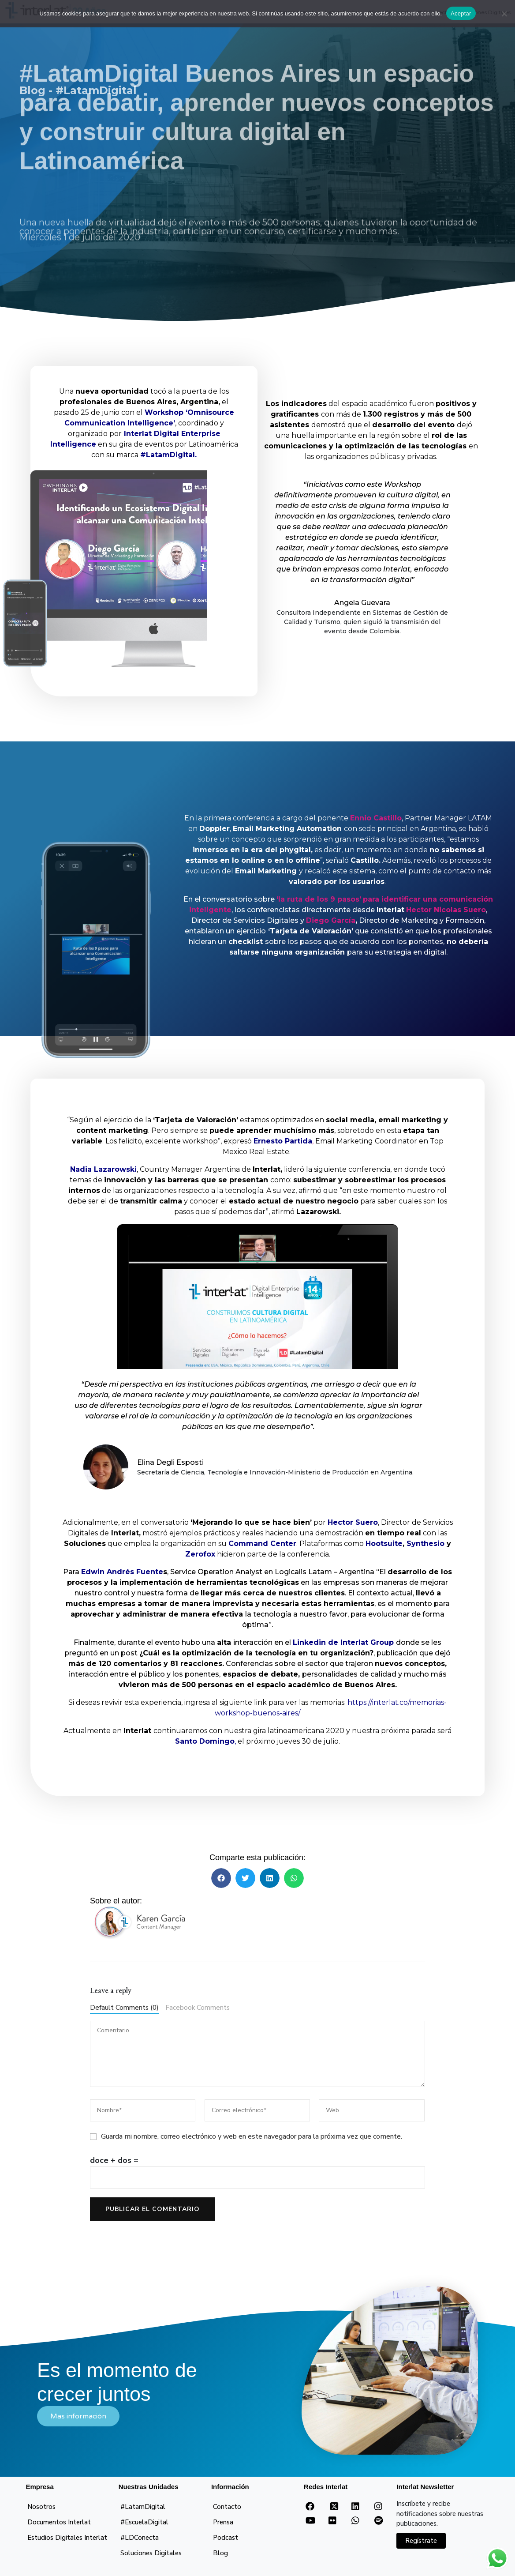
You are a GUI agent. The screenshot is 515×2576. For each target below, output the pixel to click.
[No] (504, 13)
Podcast (225, 2537)
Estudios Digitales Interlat (67, 2537)
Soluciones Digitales (151, 2553)
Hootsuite (384, 1543)
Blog (220, 2553)
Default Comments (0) (124, 2007)
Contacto (227, 2506)
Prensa (223, 2522)
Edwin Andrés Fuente (122, 1572)
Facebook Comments (197, 2007)
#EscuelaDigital (144, 2522)
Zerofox (200, 1554)
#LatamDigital (142, 2506)
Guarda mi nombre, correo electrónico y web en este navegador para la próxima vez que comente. (251, 2136)
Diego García (330, 920)
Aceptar (461, 13)
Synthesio (425, 1543)
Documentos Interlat (59, 2522)
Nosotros (41, 2506)
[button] (221, 1878)
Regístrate (421, 2540)
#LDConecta (139, 2537)
